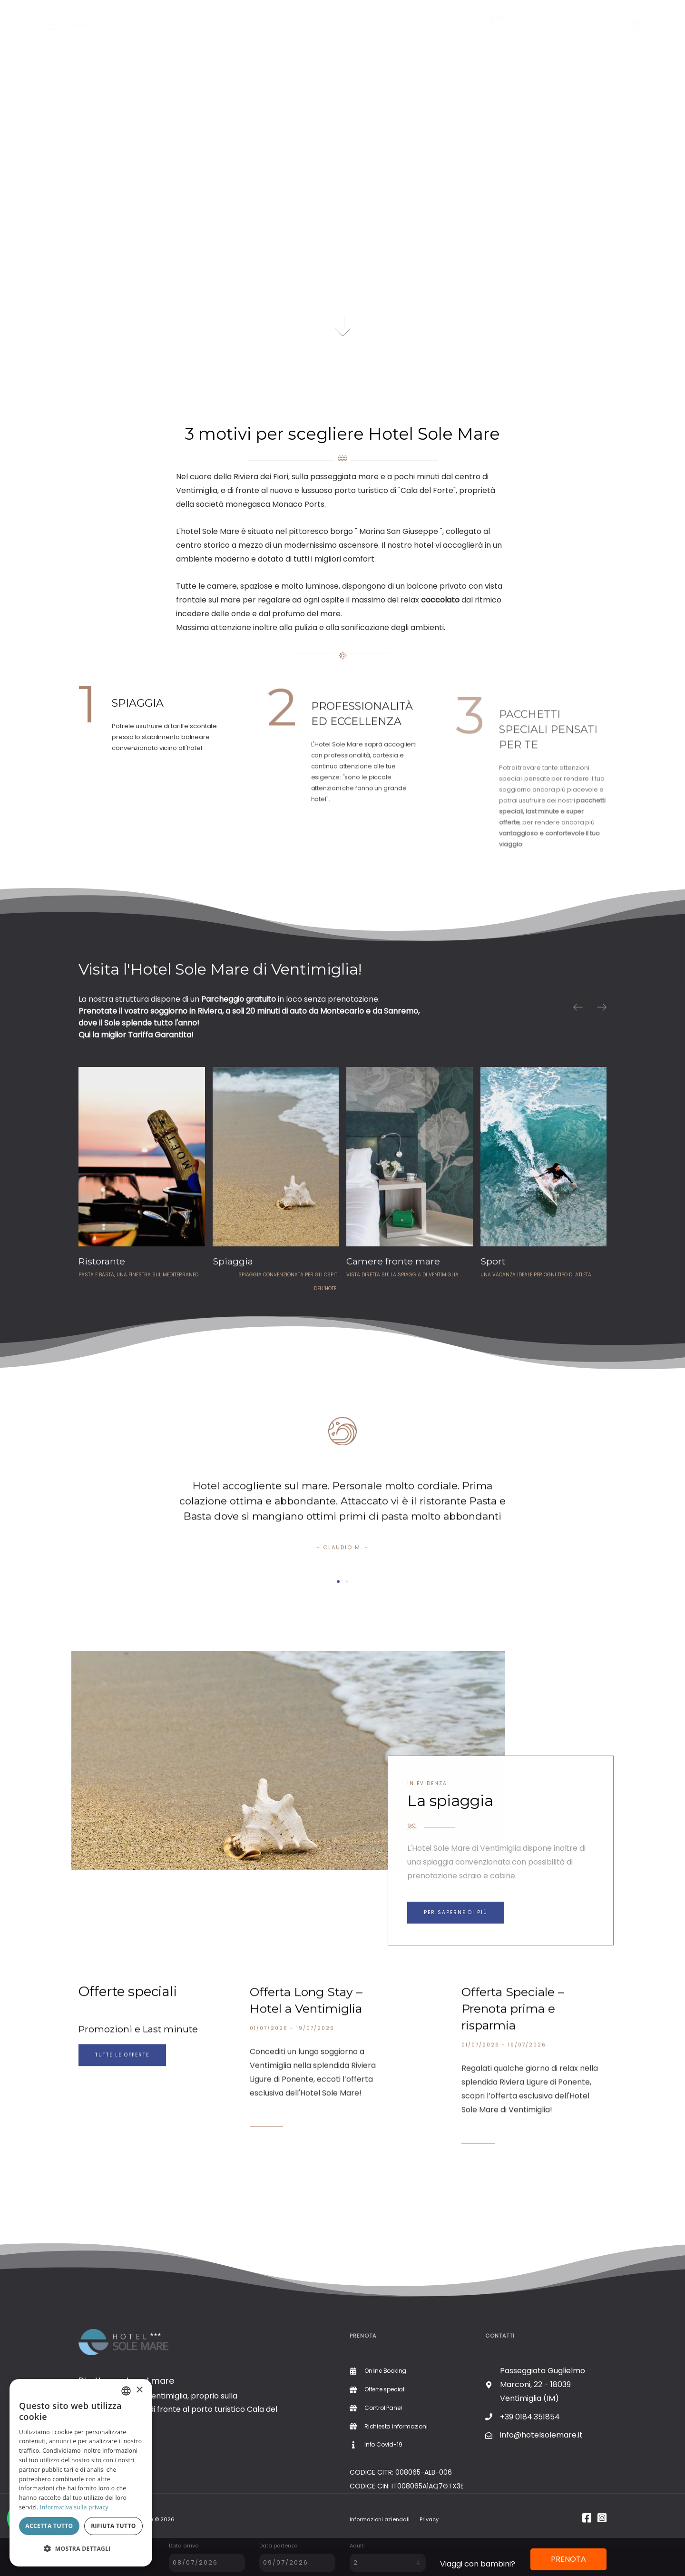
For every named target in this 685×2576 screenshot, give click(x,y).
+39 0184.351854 (545, 21)
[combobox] (126, 2391)
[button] (81, 2549)
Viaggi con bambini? (477, 2563)
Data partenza (278, 2545)
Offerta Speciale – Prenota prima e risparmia (512, 2044)
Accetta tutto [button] (49, 2526)
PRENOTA (568, 2559)
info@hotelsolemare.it (541, 2434)
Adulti (357, 2545)
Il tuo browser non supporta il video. (342, 192)
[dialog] (81, 2472)
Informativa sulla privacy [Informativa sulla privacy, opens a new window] (74, 2507)
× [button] (139, 2390)
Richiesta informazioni (553, 33)
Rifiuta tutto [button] (113, 2526)
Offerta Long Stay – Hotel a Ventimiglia (306, 2035)
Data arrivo (183, 2545)
